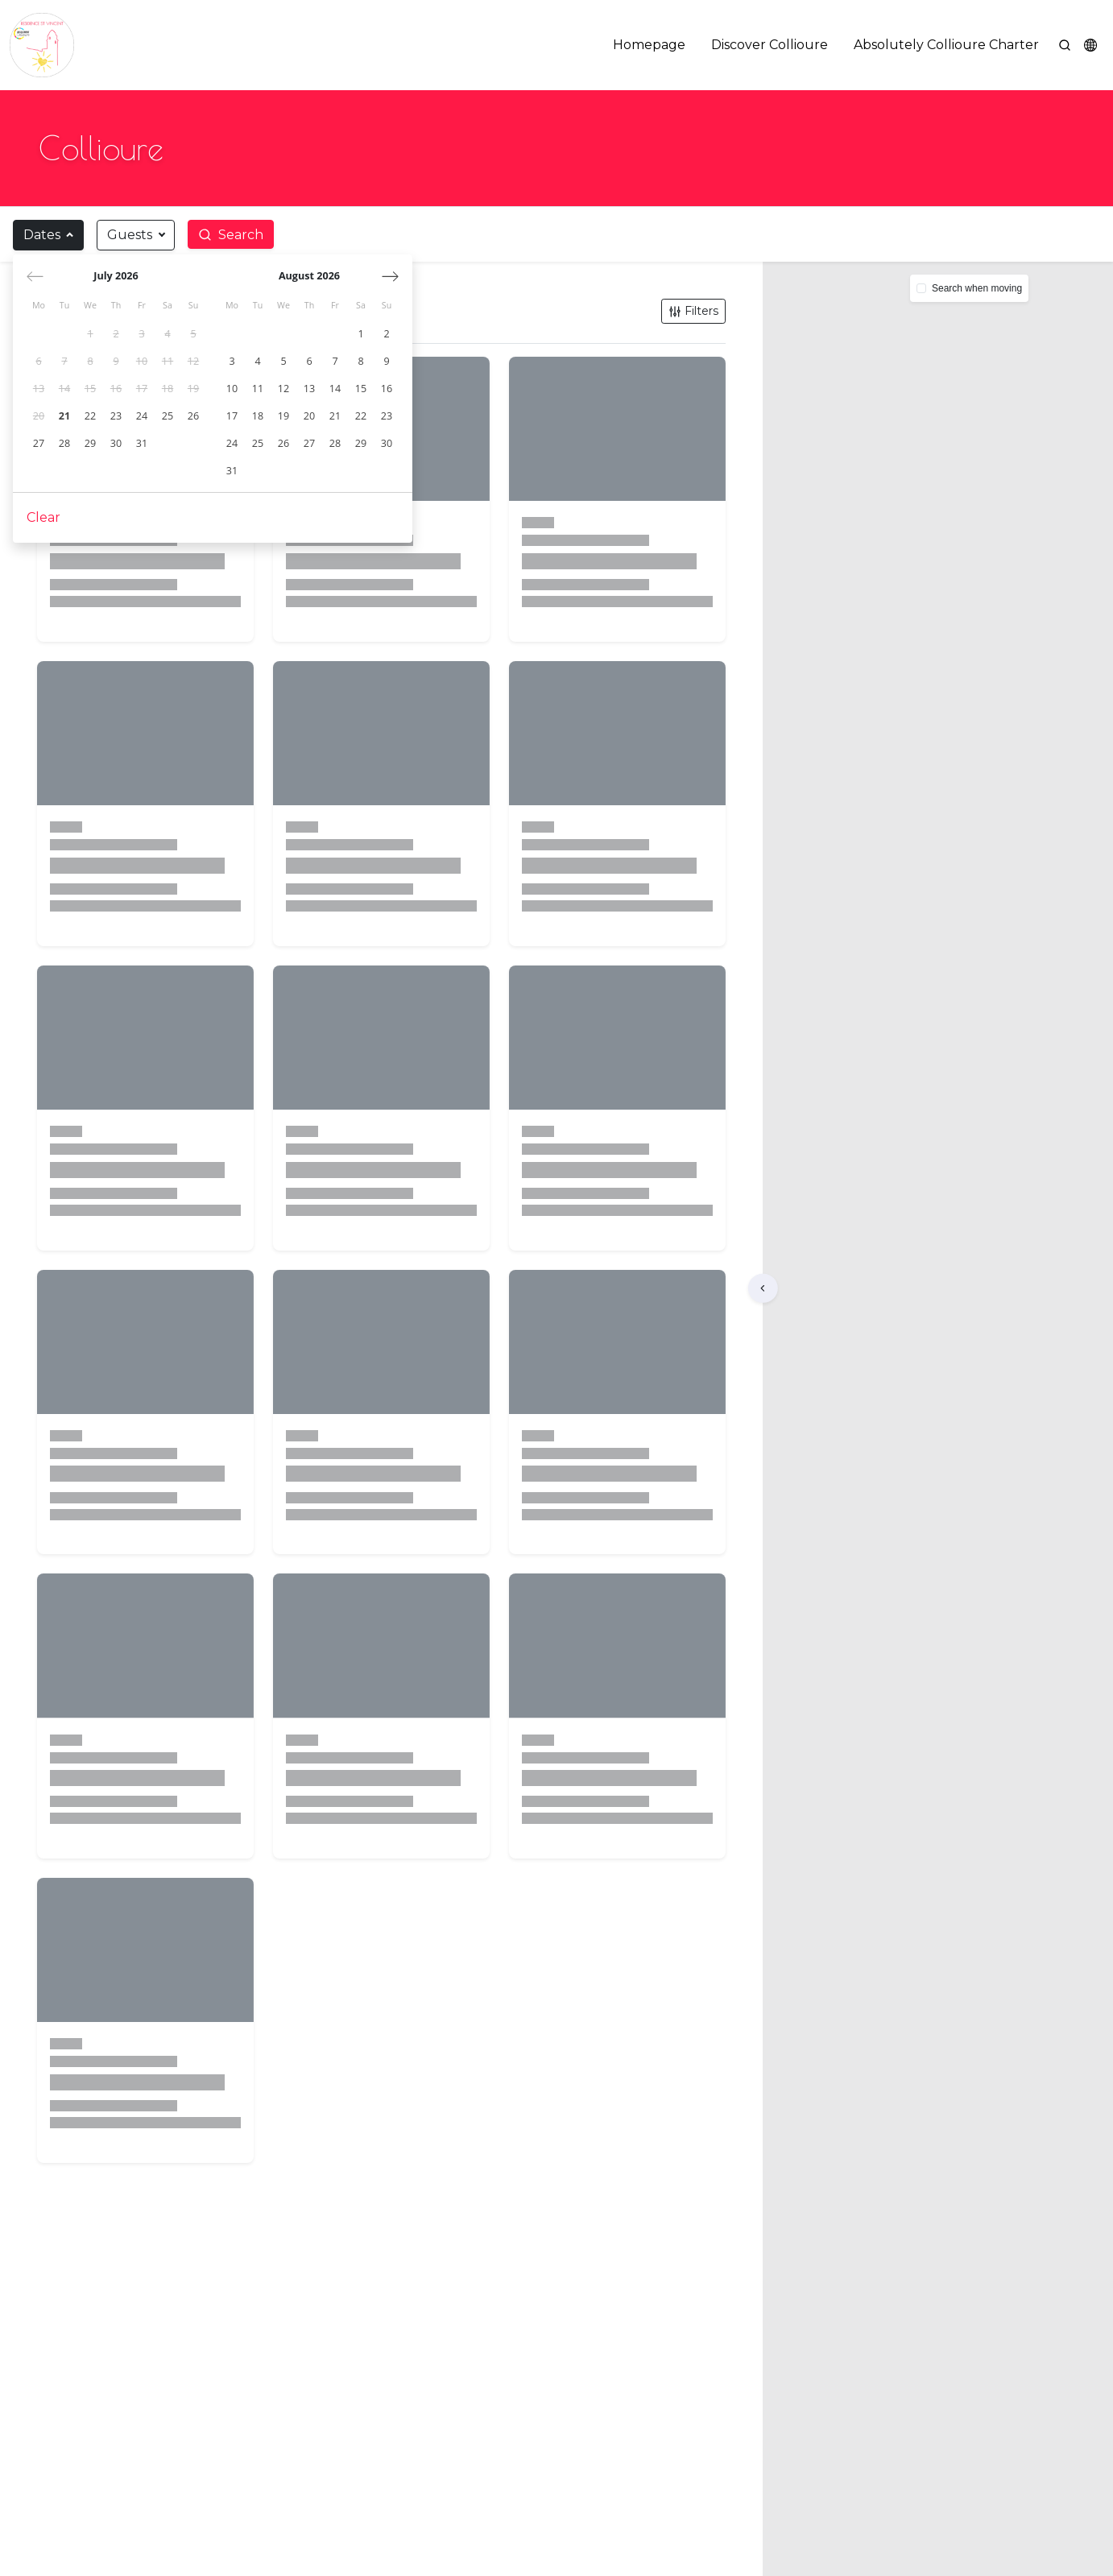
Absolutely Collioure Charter (946, 44)
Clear (44, 518)
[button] (1090, 45)
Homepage (649, 44)
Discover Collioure (769, 44)
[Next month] (391, 277)
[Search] (1065, 45)
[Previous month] (36, 277)
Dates (41, 234)
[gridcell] (91, 335)
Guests (129, 234)
